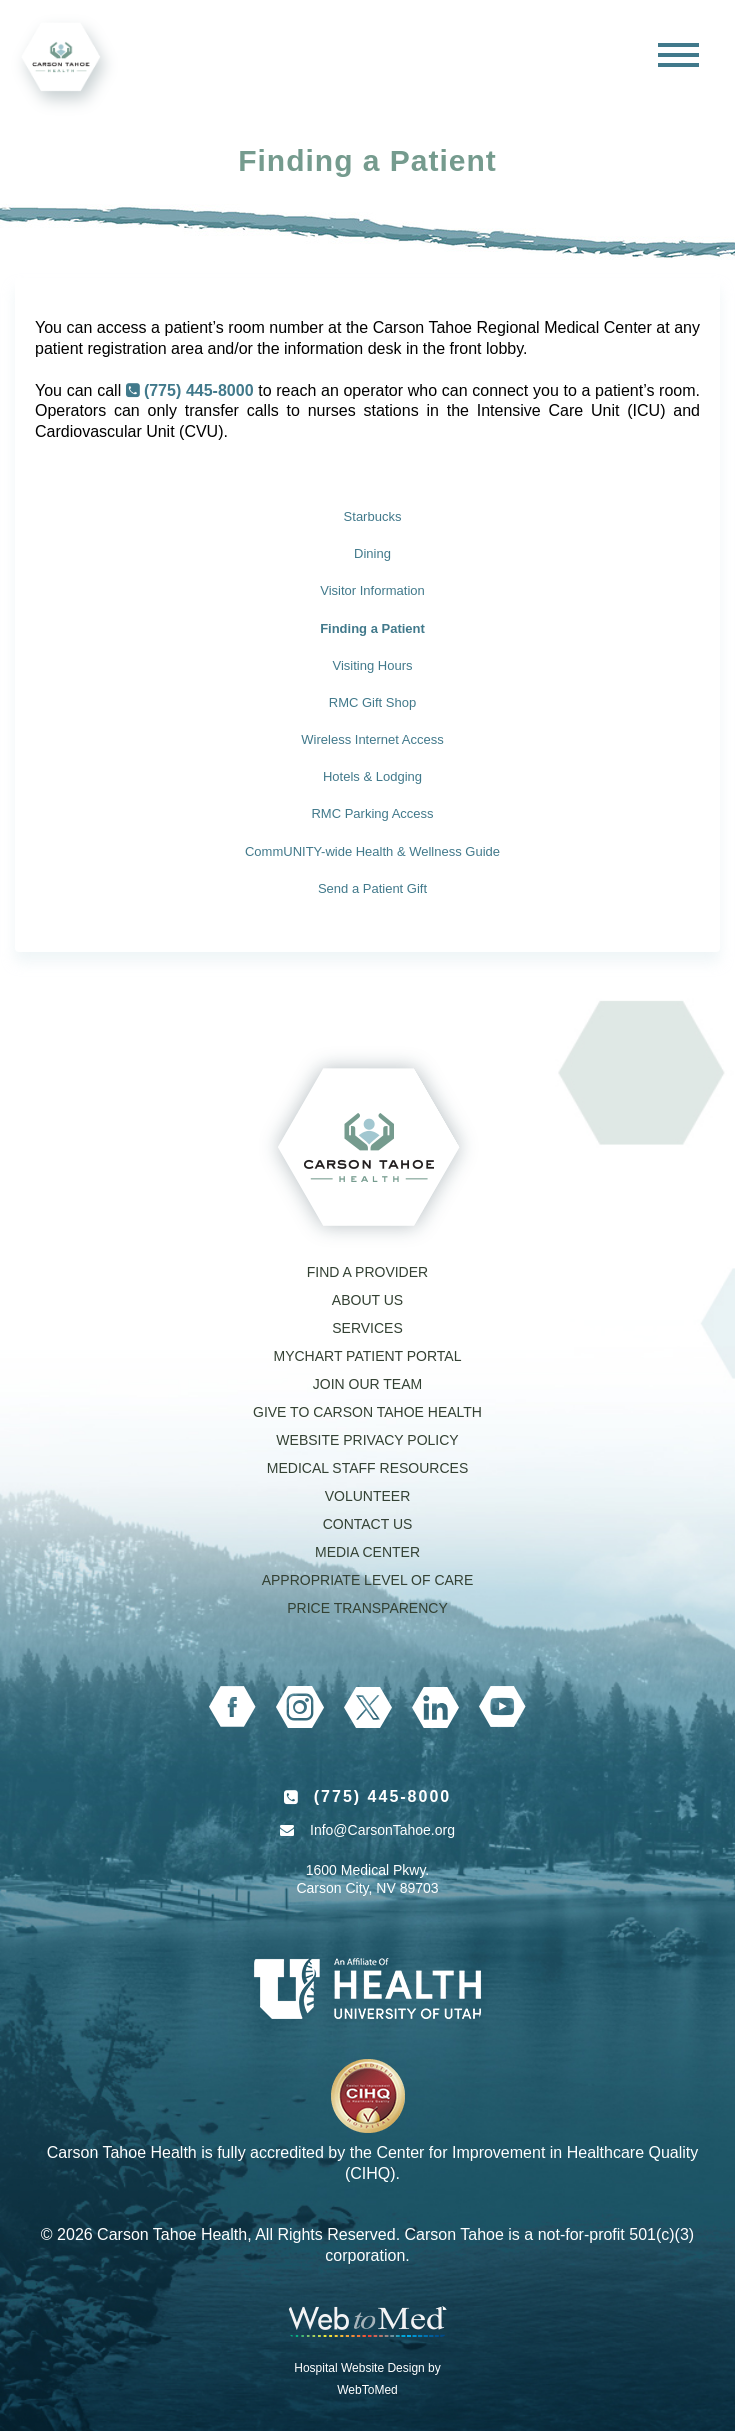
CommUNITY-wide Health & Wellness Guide (372, 851)
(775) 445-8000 (199, 390)
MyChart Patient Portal (367, 1356)
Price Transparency (367, 1608)
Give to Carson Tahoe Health (367, 1412)
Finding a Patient (372, 628)
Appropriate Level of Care (368, 1580)
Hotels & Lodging (372, 776)
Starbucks (373, 516)
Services (367, 1328)
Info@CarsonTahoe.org (382, 1830)
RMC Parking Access (372, 813)
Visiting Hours (373, 665)
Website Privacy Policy (367, 1440)
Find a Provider (367, 1272)
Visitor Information (372, 590)
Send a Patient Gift (372, 888)
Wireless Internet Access (372, 739)
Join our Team (367, 1384)
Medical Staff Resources (367, 1468)
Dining (372, 553)
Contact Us (368, 1524)
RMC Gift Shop (372, 702)
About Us (367, 1300)
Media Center (367, 1552)
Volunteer (368, 1496)
